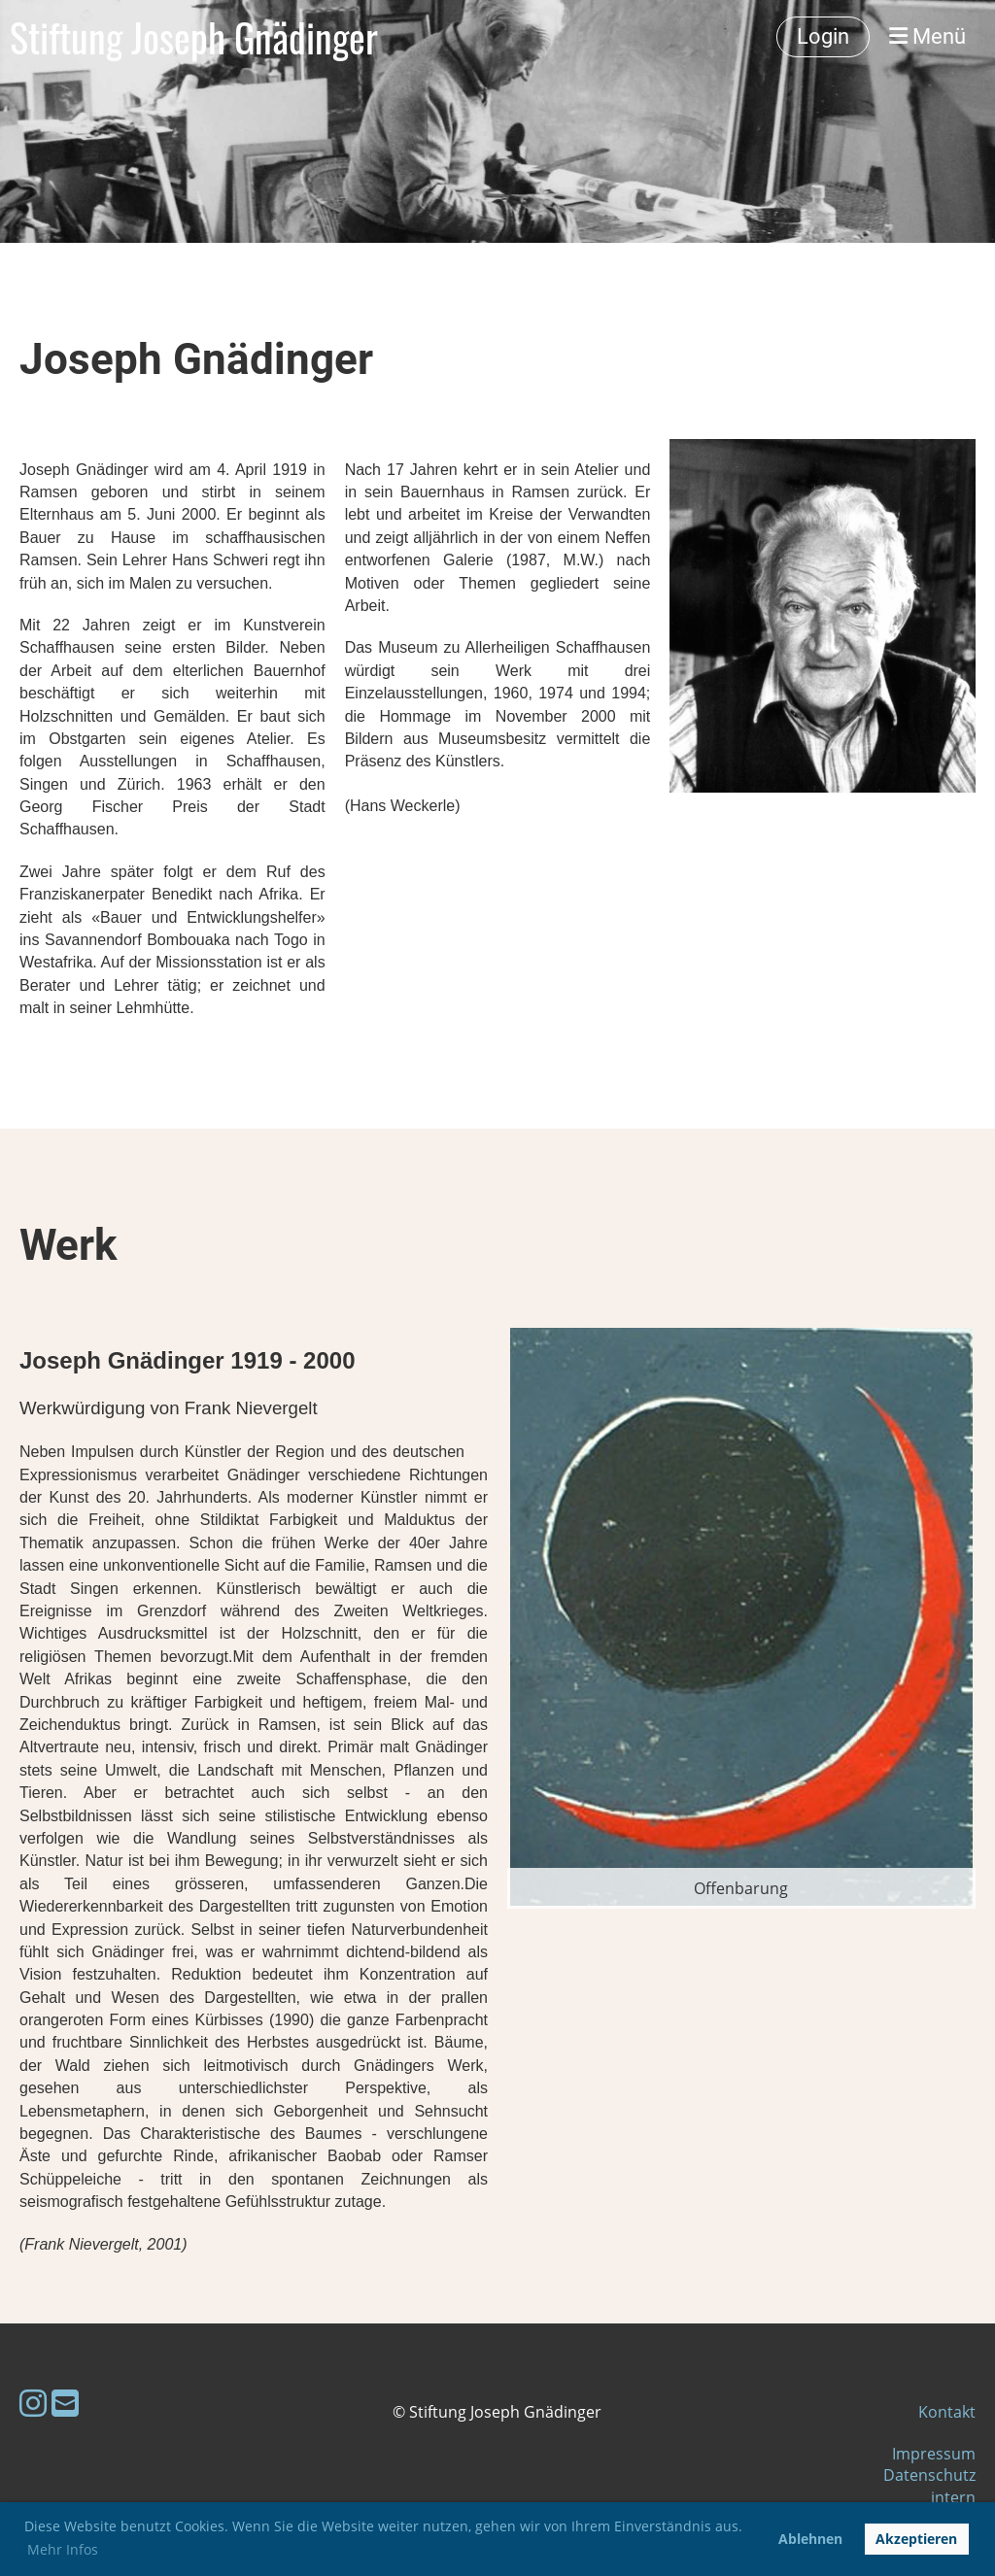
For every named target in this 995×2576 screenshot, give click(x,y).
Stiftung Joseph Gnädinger (194, 37)
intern (953, 2497)
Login (823, 36)
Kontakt (947, 2412)
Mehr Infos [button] (62, 2549)
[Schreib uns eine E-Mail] (65, 2402)
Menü (927, 36)
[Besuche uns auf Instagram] (33, 2402)
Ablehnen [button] (810, 2538)
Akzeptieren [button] (916, 2538)
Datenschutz (929, 2475)
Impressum (934, 2453)
